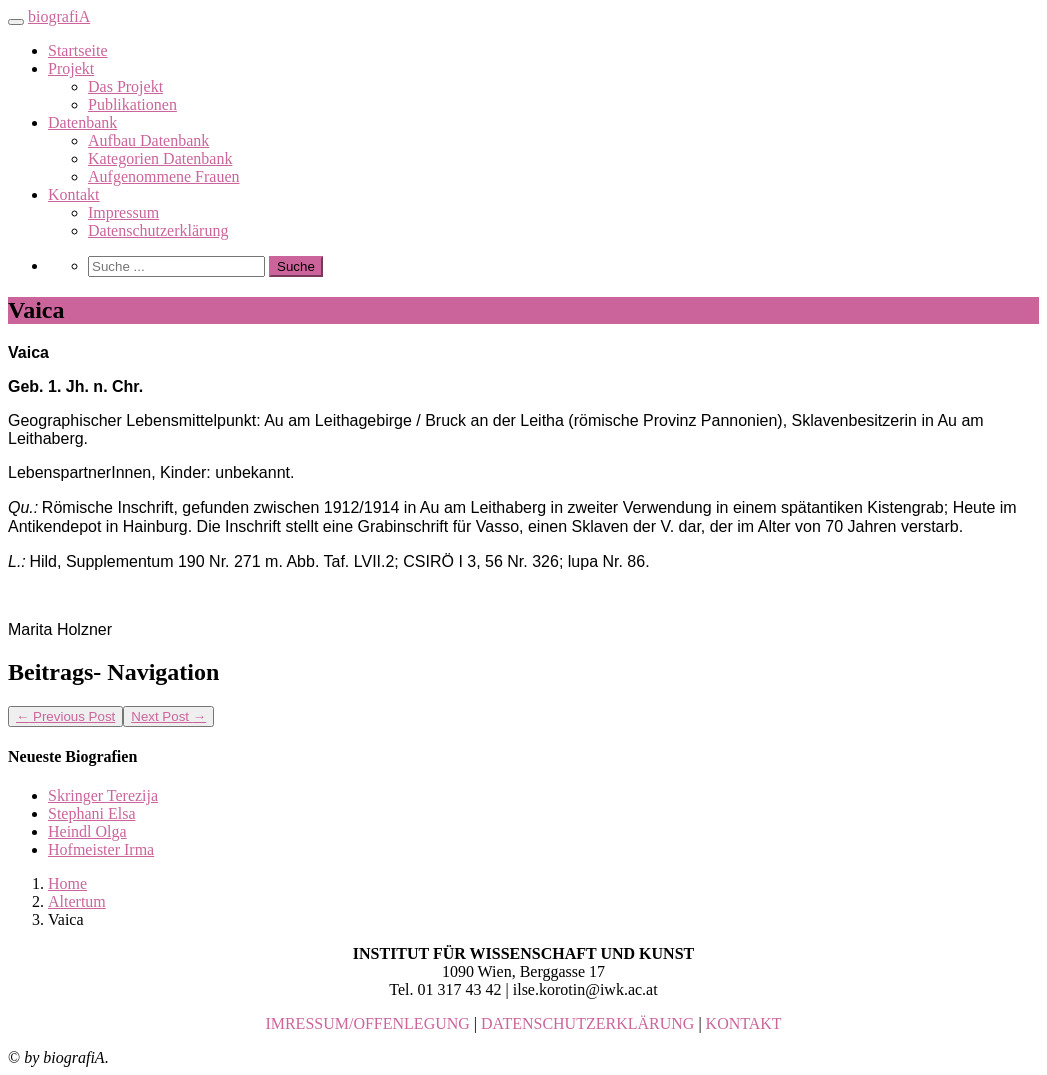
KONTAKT (744, 1023)
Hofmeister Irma (101, 849)
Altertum (77, 901)
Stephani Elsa (92, 813)
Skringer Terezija (103, 795)
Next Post (168, 716)
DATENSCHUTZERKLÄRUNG (587, 1023)
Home (67, 883)
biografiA (59, 16)
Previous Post (65, 716)
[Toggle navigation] (16, 22)
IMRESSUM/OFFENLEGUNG (367, 1023)
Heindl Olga (87, 831)
